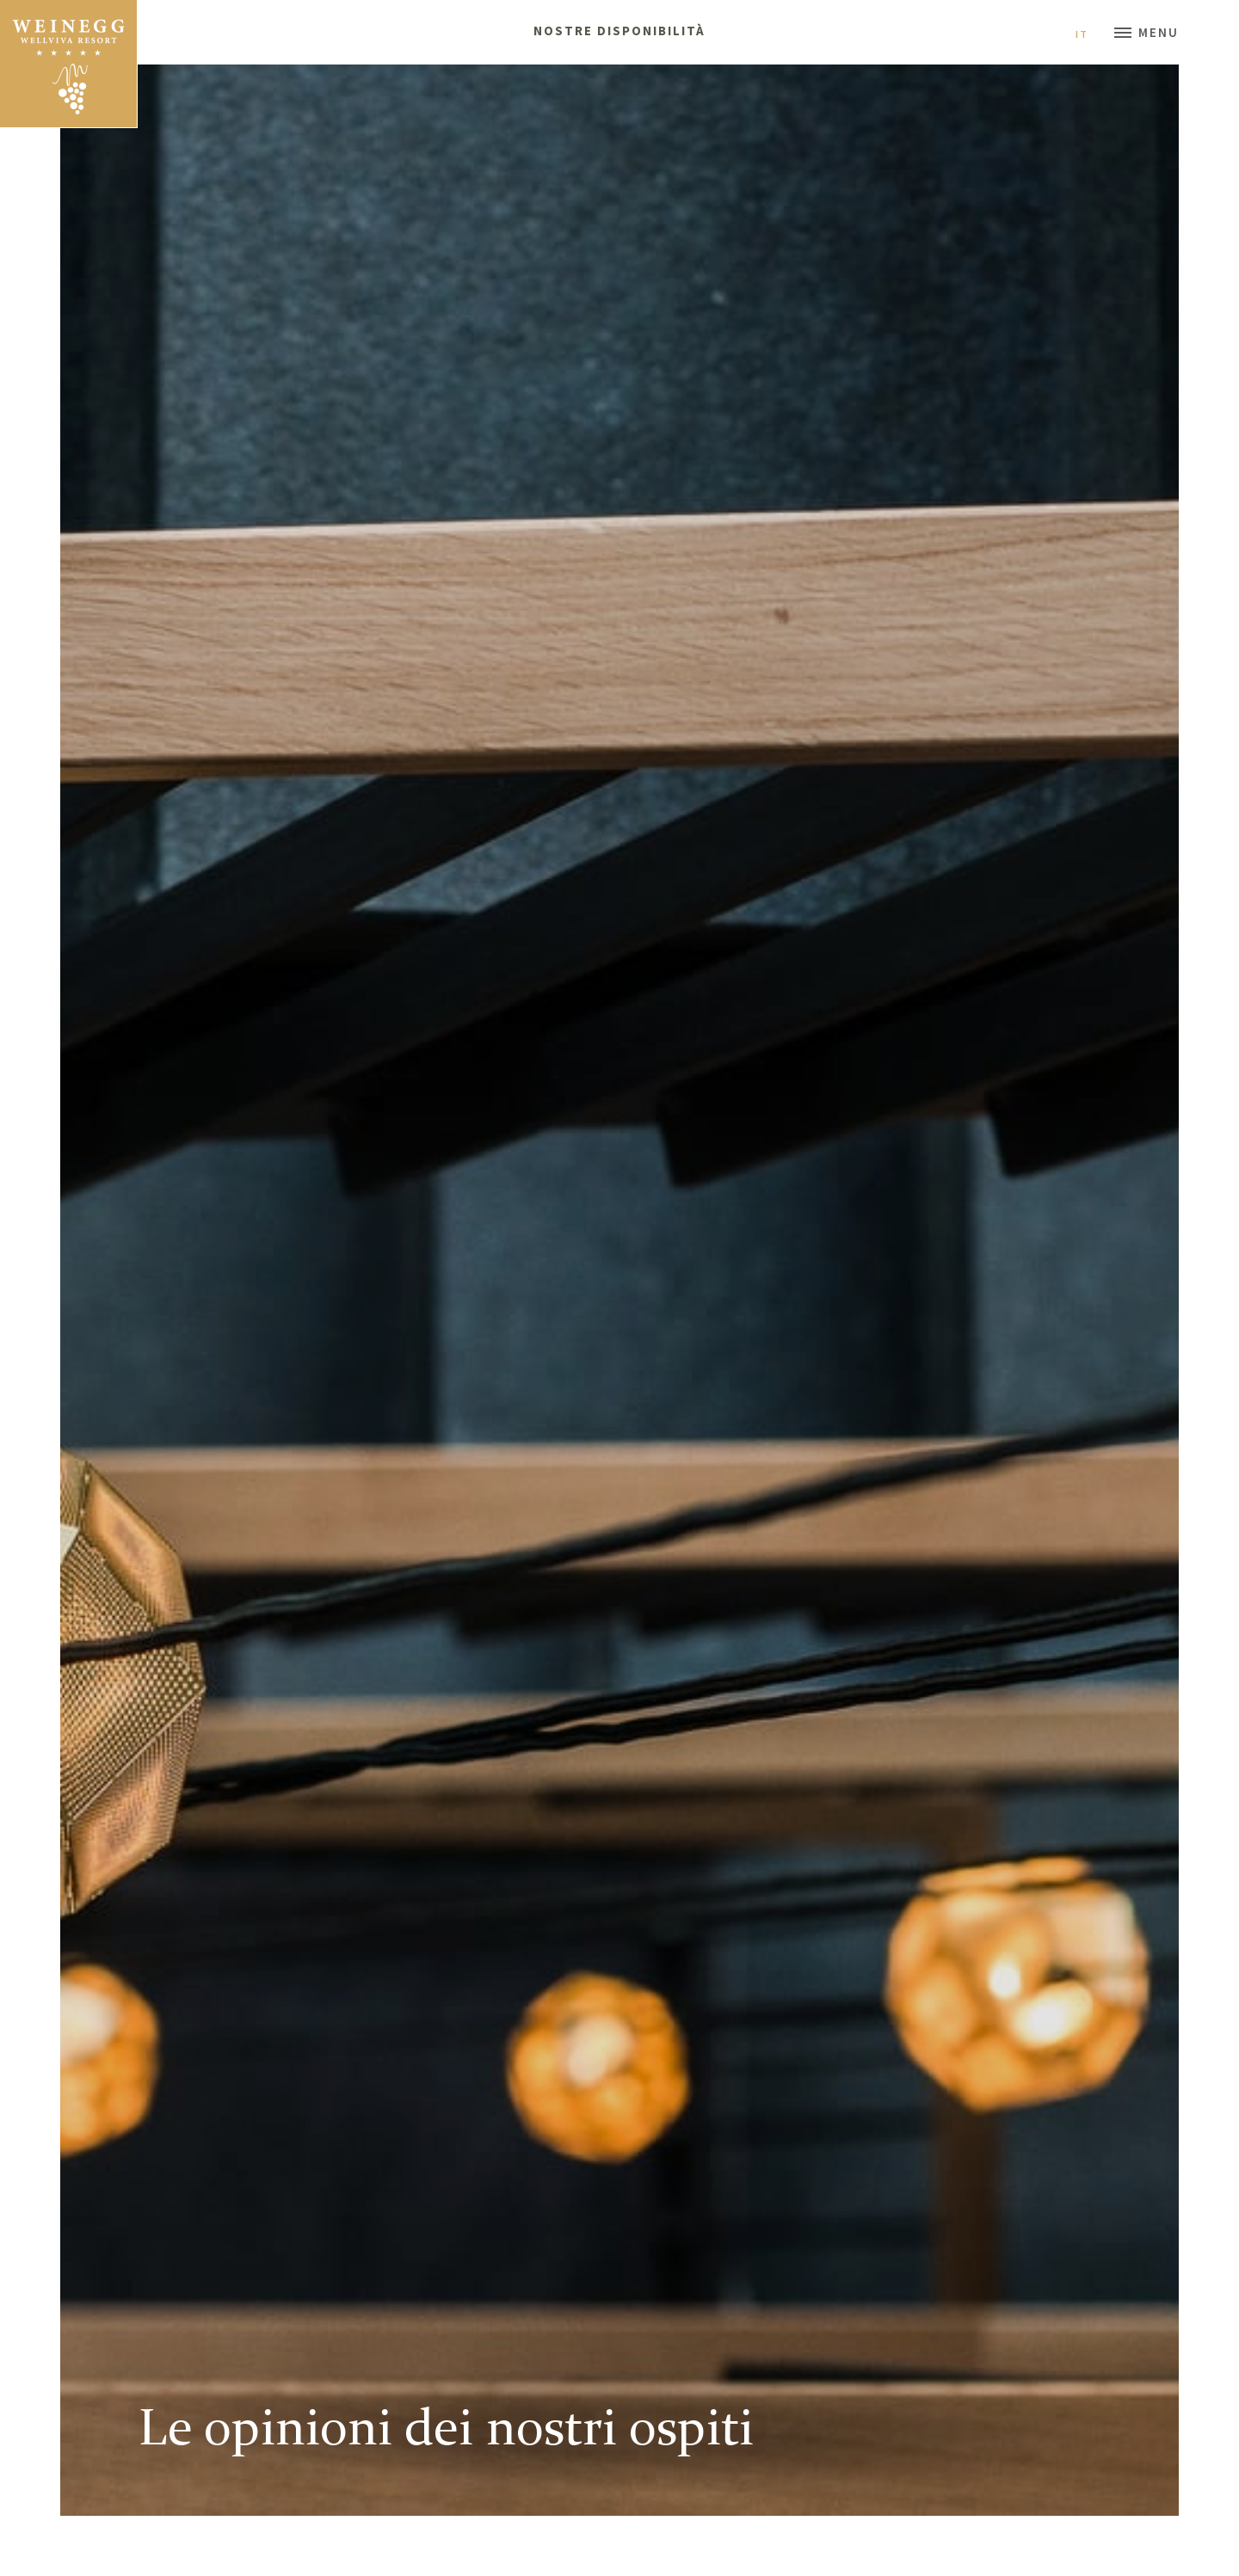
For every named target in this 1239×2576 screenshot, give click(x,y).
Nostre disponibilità (619, 30)
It (1088, 34)
